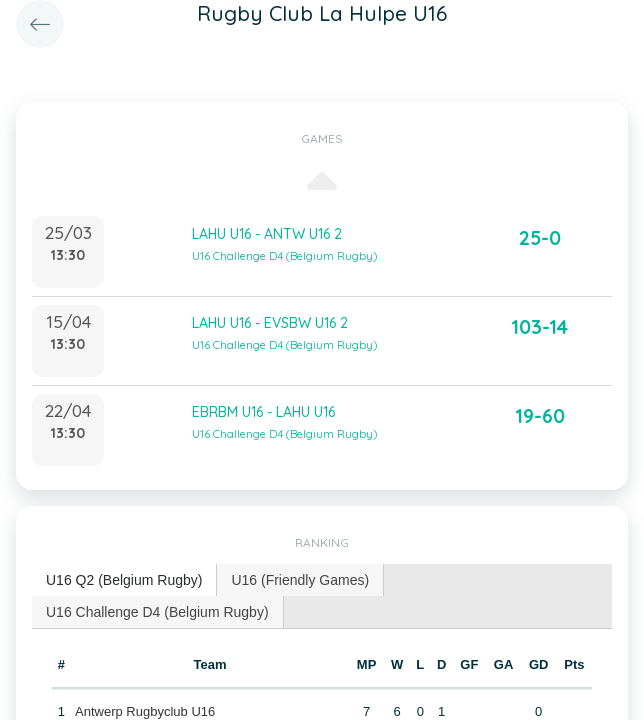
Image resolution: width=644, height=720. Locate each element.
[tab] (124, 580)
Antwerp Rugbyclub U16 (145, 711)
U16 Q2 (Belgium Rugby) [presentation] (124, 580)
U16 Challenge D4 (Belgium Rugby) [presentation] (157, 612)
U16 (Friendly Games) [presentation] (300, 580)
